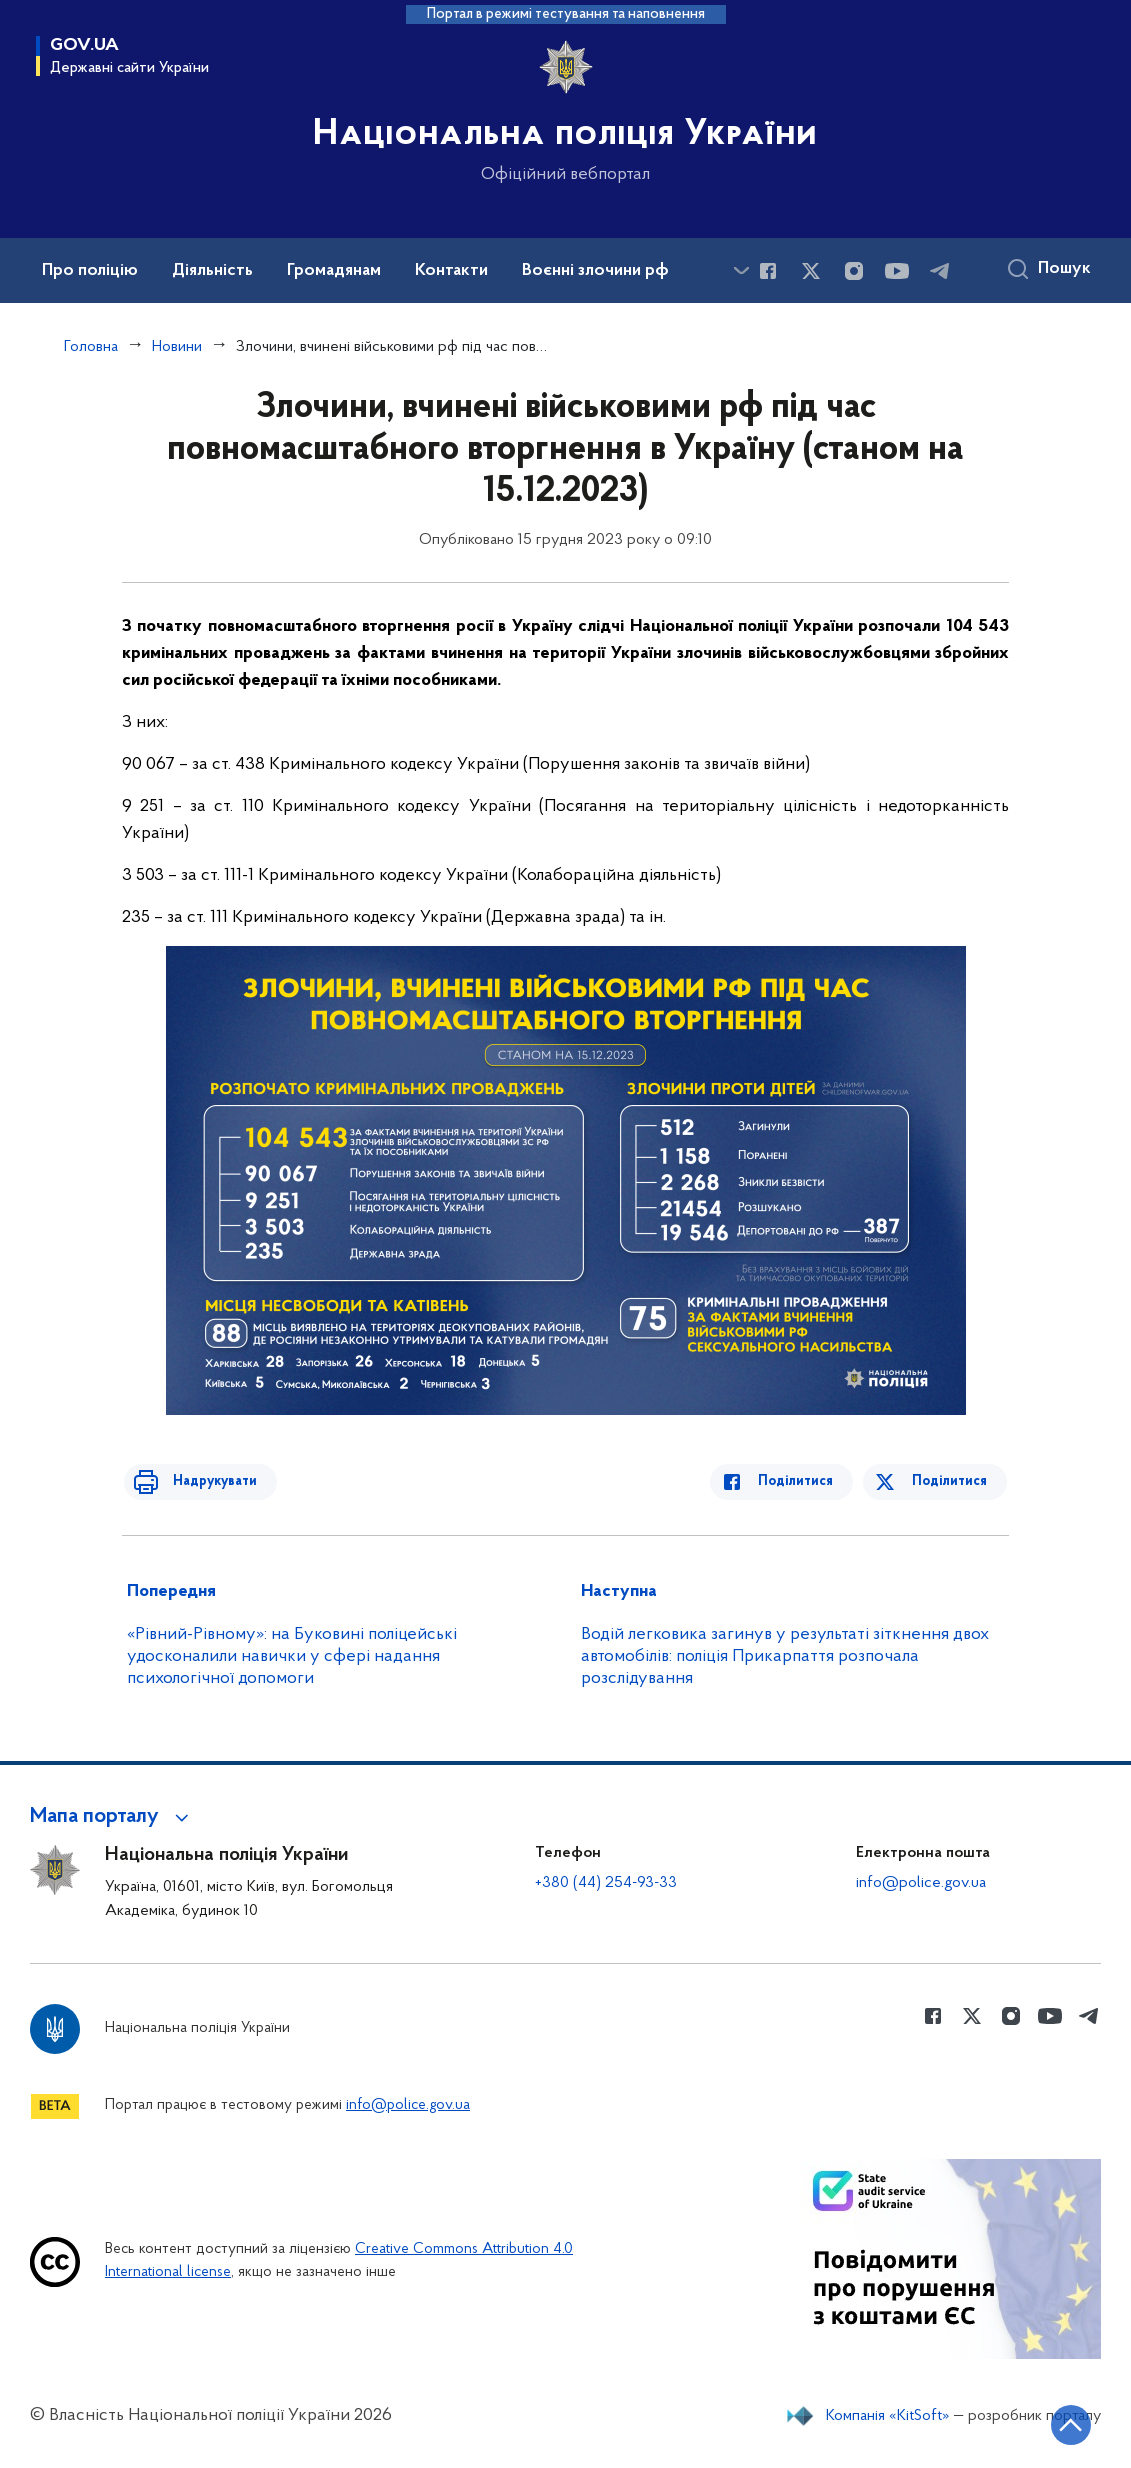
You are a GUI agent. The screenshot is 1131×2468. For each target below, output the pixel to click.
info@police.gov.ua (921, 1883)
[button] (112, 1817)
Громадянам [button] (334, 271)
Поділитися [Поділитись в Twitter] (951, 1481)
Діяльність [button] (212, 271)
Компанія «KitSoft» (888, 2416)
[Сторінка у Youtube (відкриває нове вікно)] (897, 271)
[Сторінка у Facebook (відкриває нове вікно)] (768, 271)
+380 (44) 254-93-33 (606, 1883)
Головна (91, 347)
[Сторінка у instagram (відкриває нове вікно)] (854, 271)
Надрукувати (204, 1481)
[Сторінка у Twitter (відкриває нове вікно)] (811, 271)
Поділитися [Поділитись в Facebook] (806, 1481)
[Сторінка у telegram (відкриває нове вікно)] (940, 271)
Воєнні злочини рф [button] (595, 271)
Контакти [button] (451, 271)
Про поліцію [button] (90, 271)
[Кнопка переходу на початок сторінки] (1056, 2423)
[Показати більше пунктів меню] (741, 270)
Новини (177, 347)
